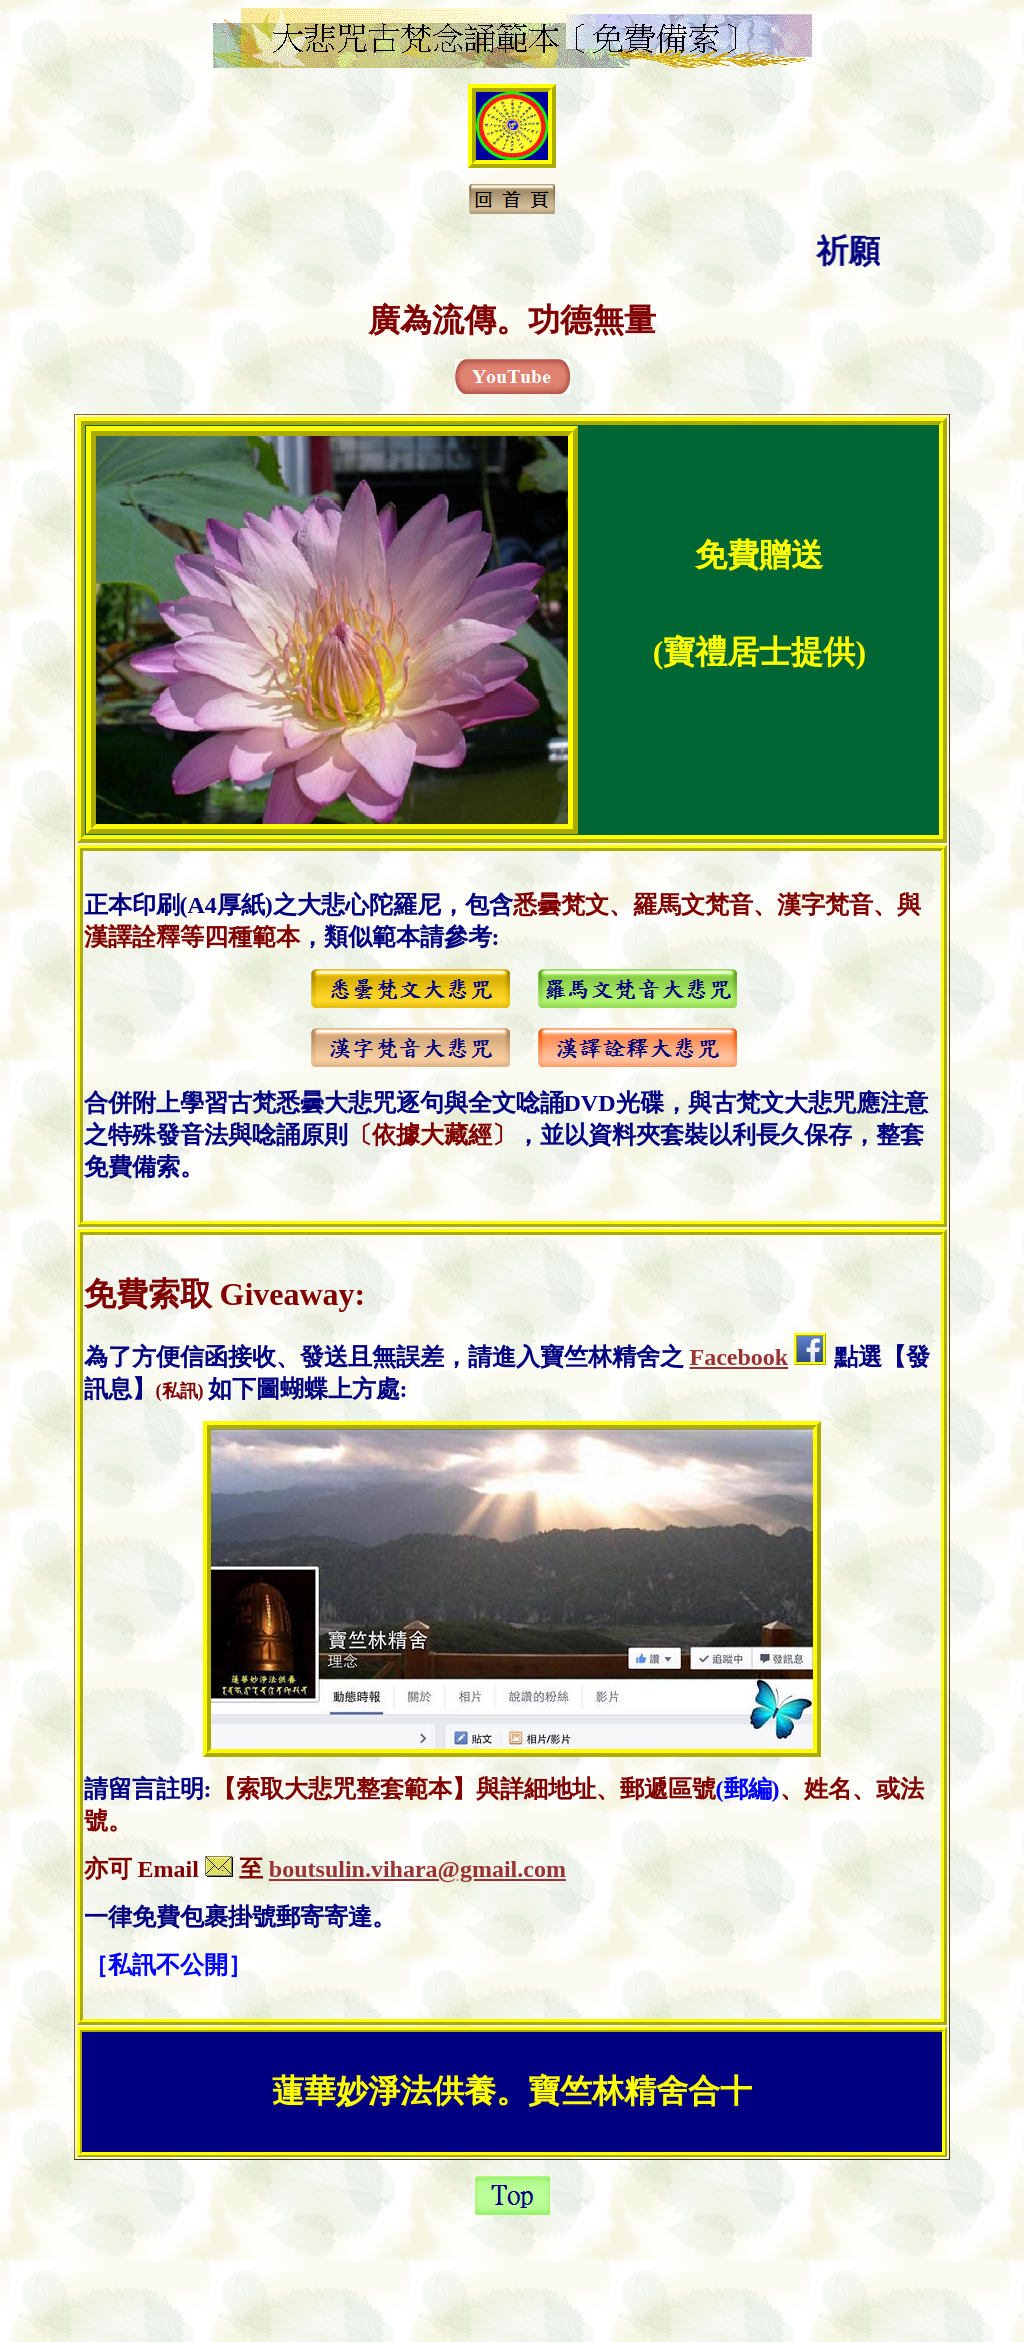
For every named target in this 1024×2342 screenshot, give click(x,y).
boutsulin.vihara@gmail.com (417, 1869)
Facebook (739, 1357)
